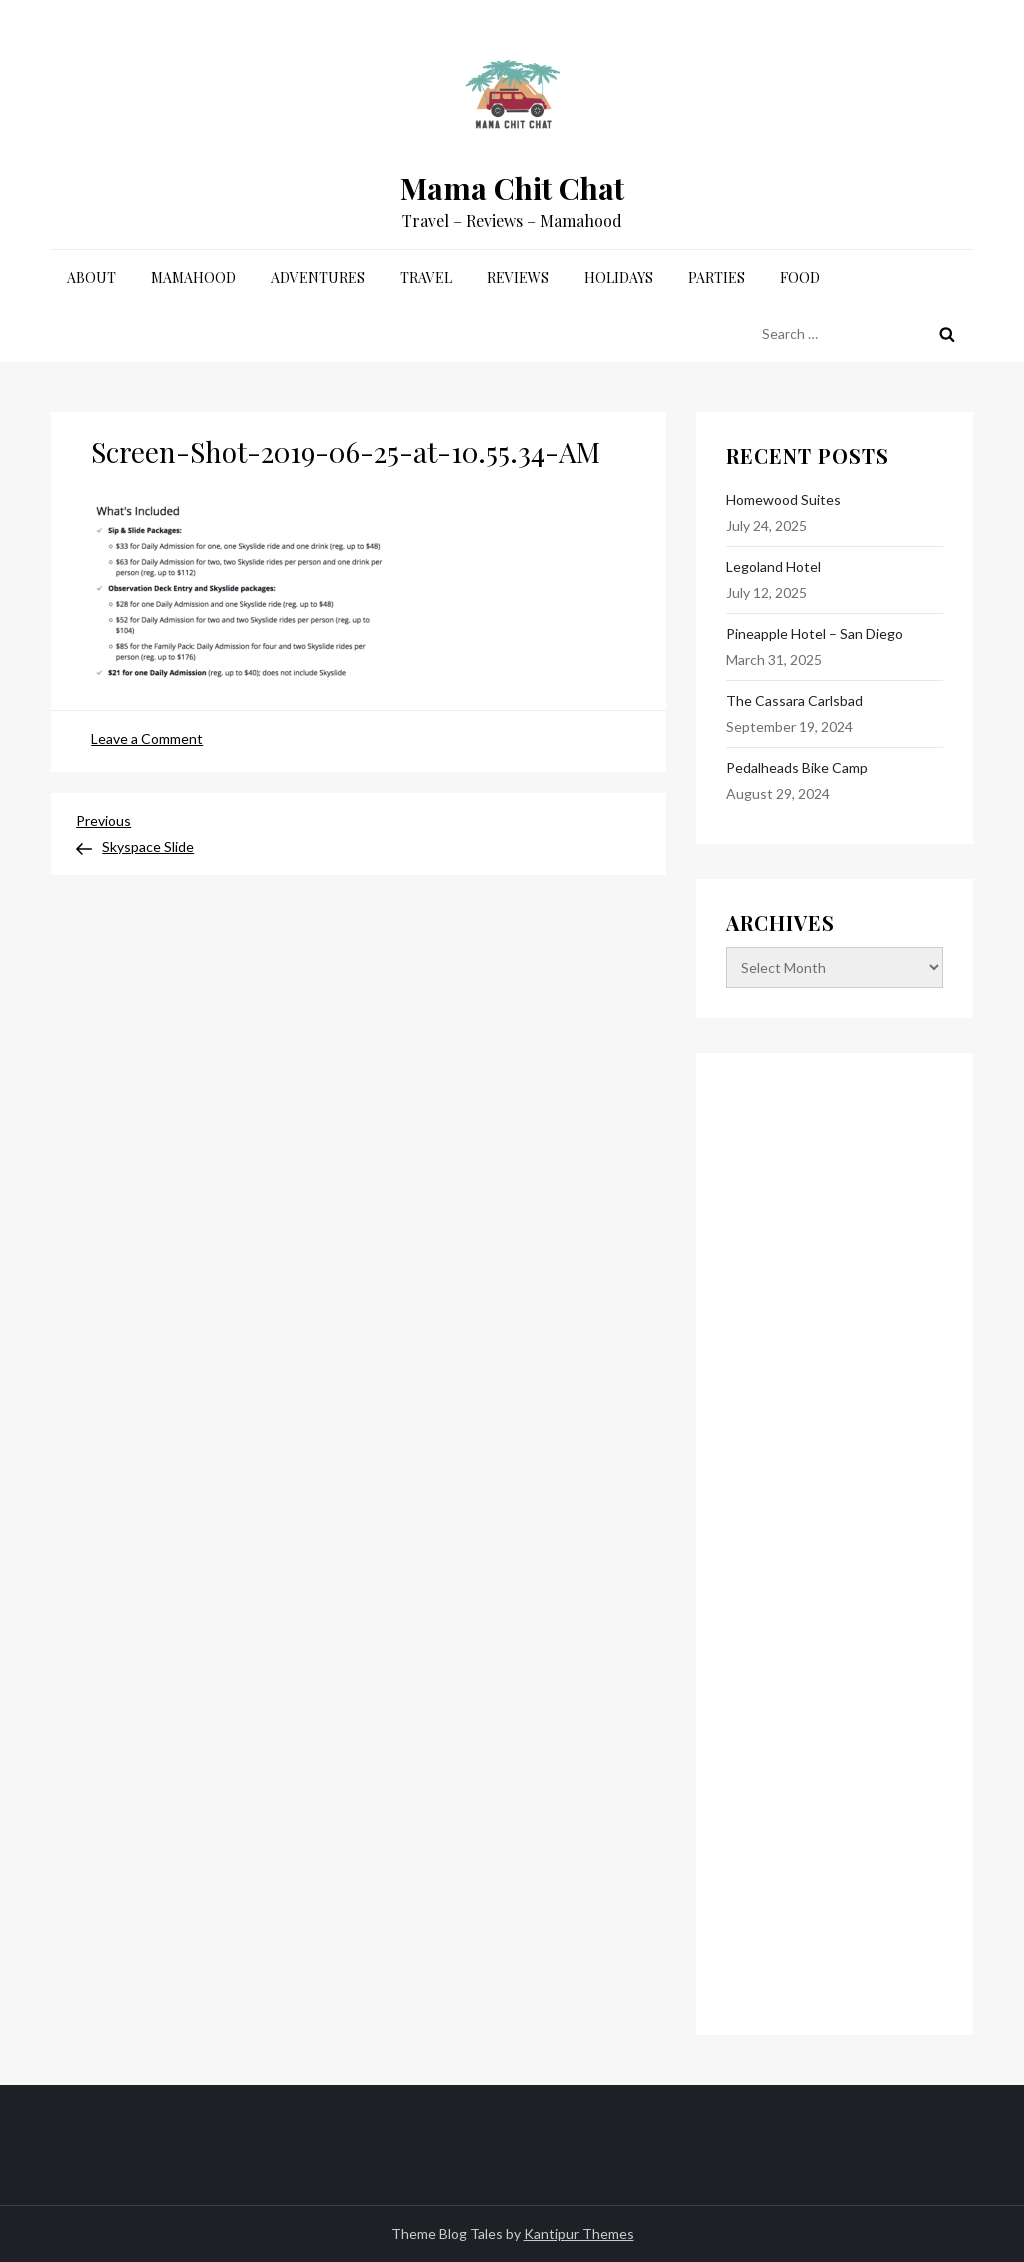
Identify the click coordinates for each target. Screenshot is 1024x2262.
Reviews (518, 277)
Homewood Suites (783, 499)
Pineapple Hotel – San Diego (814, 633)
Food (800, 277)
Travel (426, 277)
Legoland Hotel (773, 566)
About (91, 277)
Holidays (618, 277)
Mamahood (193, 277)
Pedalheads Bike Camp (797, 767)
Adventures (318, 277)
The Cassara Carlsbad (794, 700)
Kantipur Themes (579, 2233)
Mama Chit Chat (512, 188)
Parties (716, 277)
